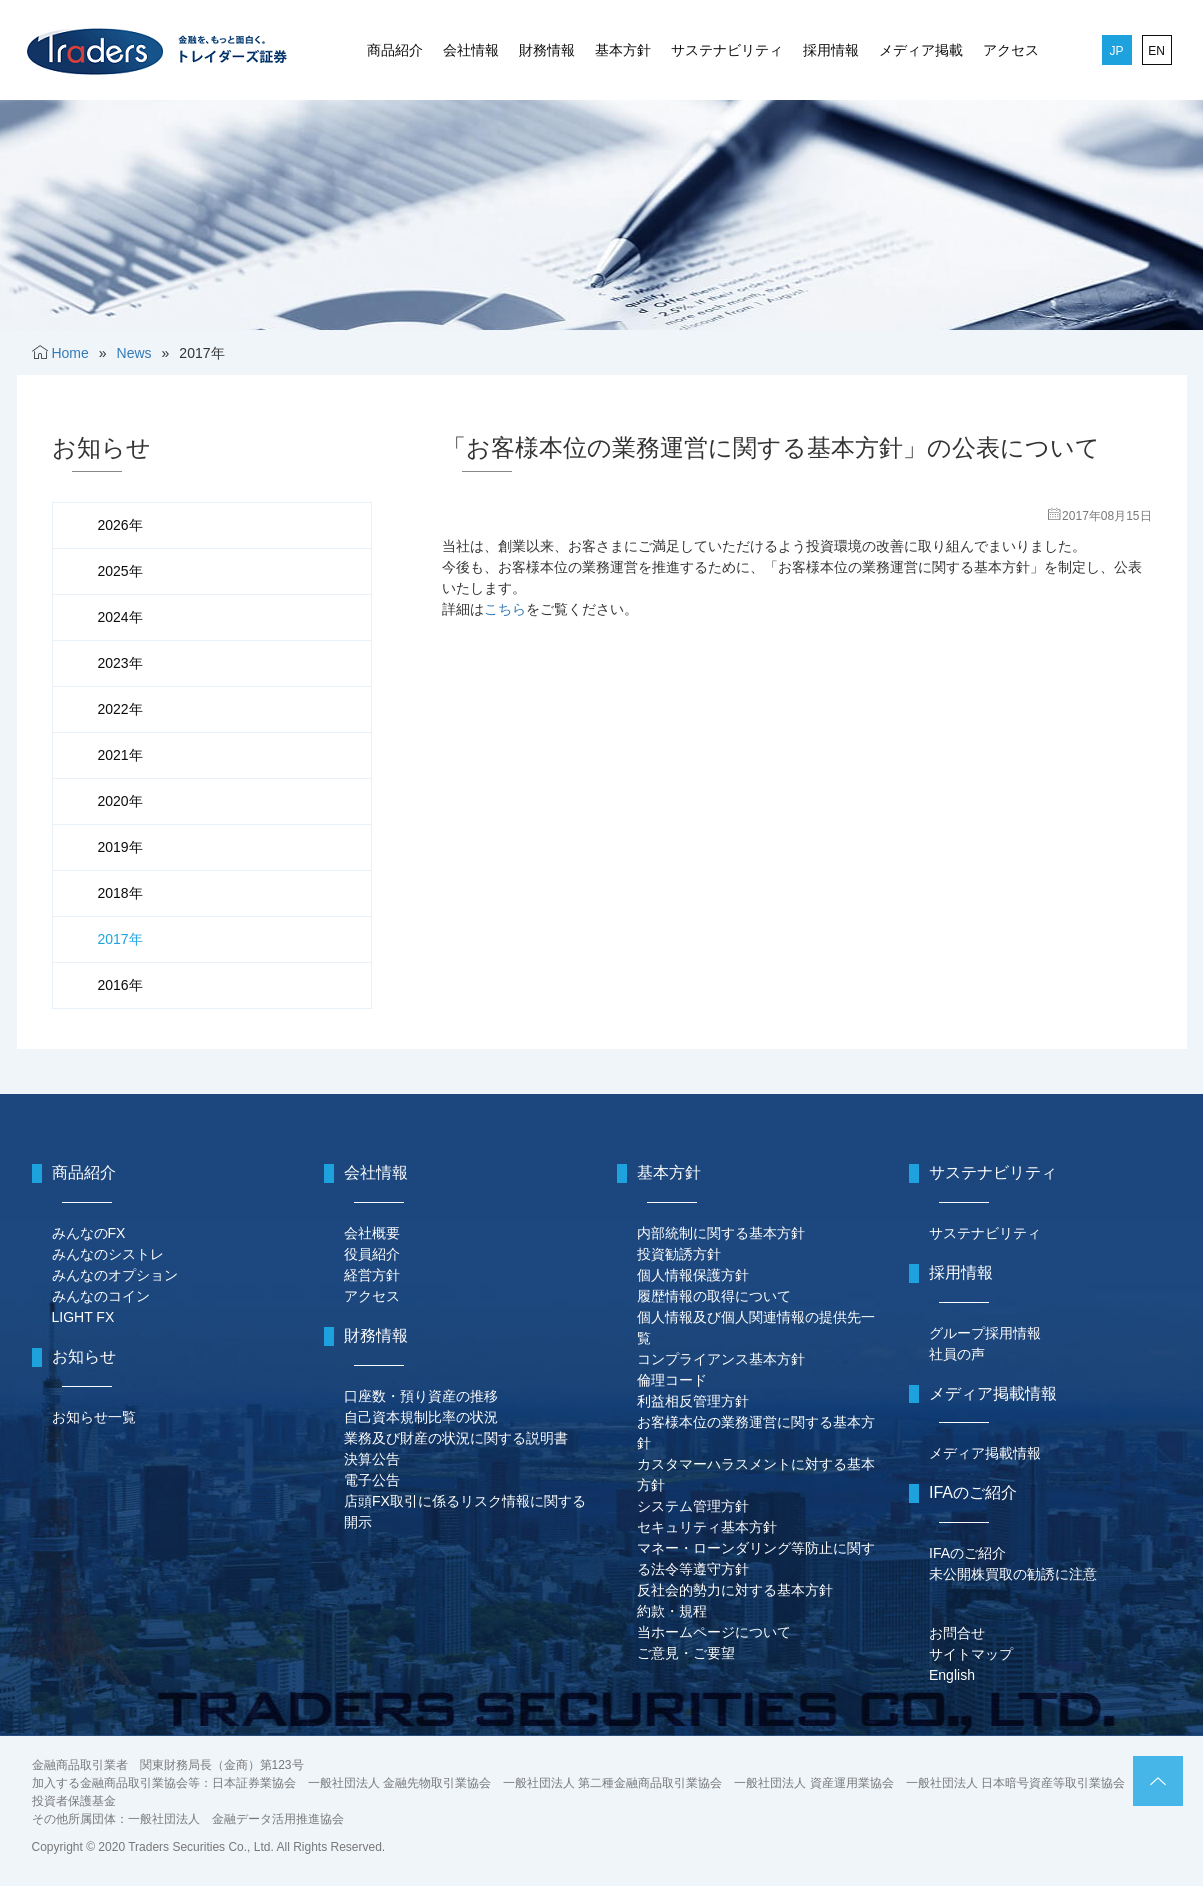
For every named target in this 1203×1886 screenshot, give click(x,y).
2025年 (120, 571)
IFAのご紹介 (967, 1553)
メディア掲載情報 (985, 1453)
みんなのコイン (101, 1296)
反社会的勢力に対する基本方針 (735, 1590)
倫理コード (672, 1380)
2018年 (120, 893)
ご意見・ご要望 (686, 1653)
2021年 (120, 755)
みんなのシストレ (108, 1254)
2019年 (120, 847)
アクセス (1011, 50)
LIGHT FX (83, 1317)
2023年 (120, 663)
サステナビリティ (727, 50)
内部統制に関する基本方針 (721, 1233)
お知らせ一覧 (94, 1417)
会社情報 (471, 50)
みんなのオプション (115, 1275)
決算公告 (372, 1459)
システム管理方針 (693, 1506)
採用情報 (831, 50)
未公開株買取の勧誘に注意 (1013, 1574)
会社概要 (372, 1233)
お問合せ (957, 1633)
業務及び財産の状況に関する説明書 (456, 1438)
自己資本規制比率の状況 (421, 1417)
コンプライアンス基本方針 (721, 1359)
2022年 (120, 709)
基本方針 (623, 50)
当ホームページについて (714, 1632)
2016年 (120, 985)
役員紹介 (372, 1254)
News (134, 353)
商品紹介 (395, 50)
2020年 (120, 801)
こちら (505, 609)
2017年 (120, 939)
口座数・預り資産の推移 (421, 1396)
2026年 (120, 525)
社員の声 (957, 1354)
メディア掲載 (921, 50)
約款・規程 (672, 1611)
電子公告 (372, 1480)
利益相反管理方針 (693, 1401)
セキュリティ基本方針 (707, 1527)
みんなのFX (89, 1233)
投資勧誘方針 (679, 1254)
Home (69, 353)
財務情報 (547, 50)
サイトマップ (971, 1654)
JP (1116, 51)
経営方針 (372, 1275)
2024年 (120, 617)
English (952, 1675)
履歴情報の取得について (714, 1296)
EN (1156, 51)
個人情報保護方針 (693, 1275)
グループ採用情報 (985, 1333)
